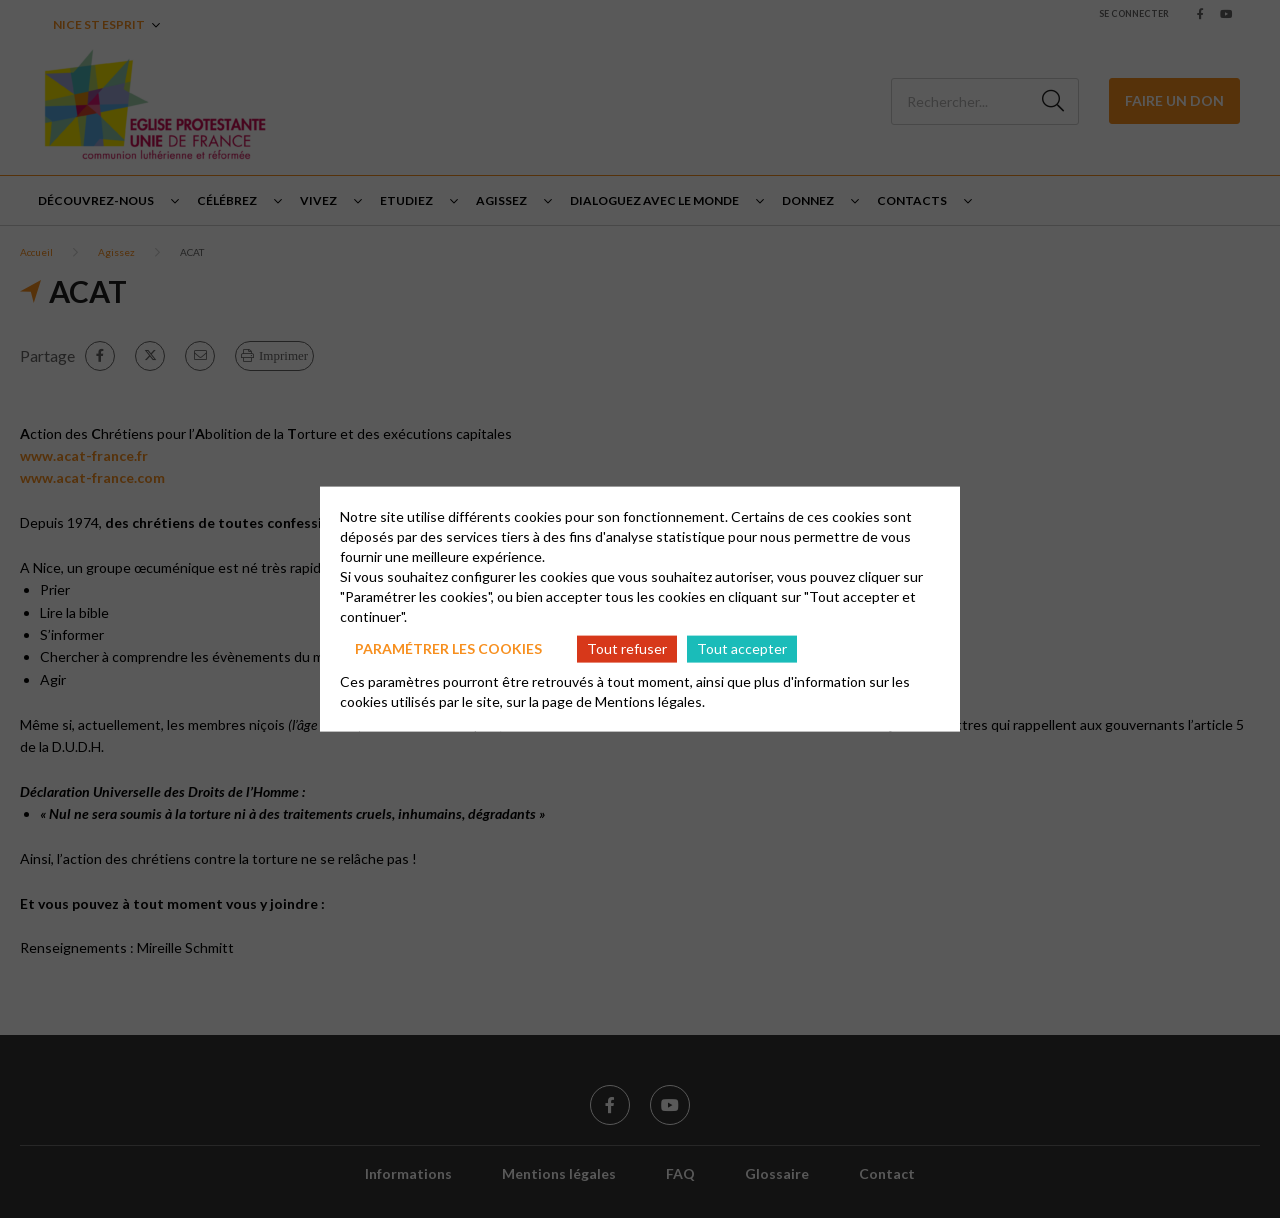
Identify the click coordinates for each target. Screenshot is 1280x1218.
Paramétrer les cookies (448, 648)
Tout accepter (742, 648)
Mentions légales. (650, 700)
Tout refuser (627, 648)
